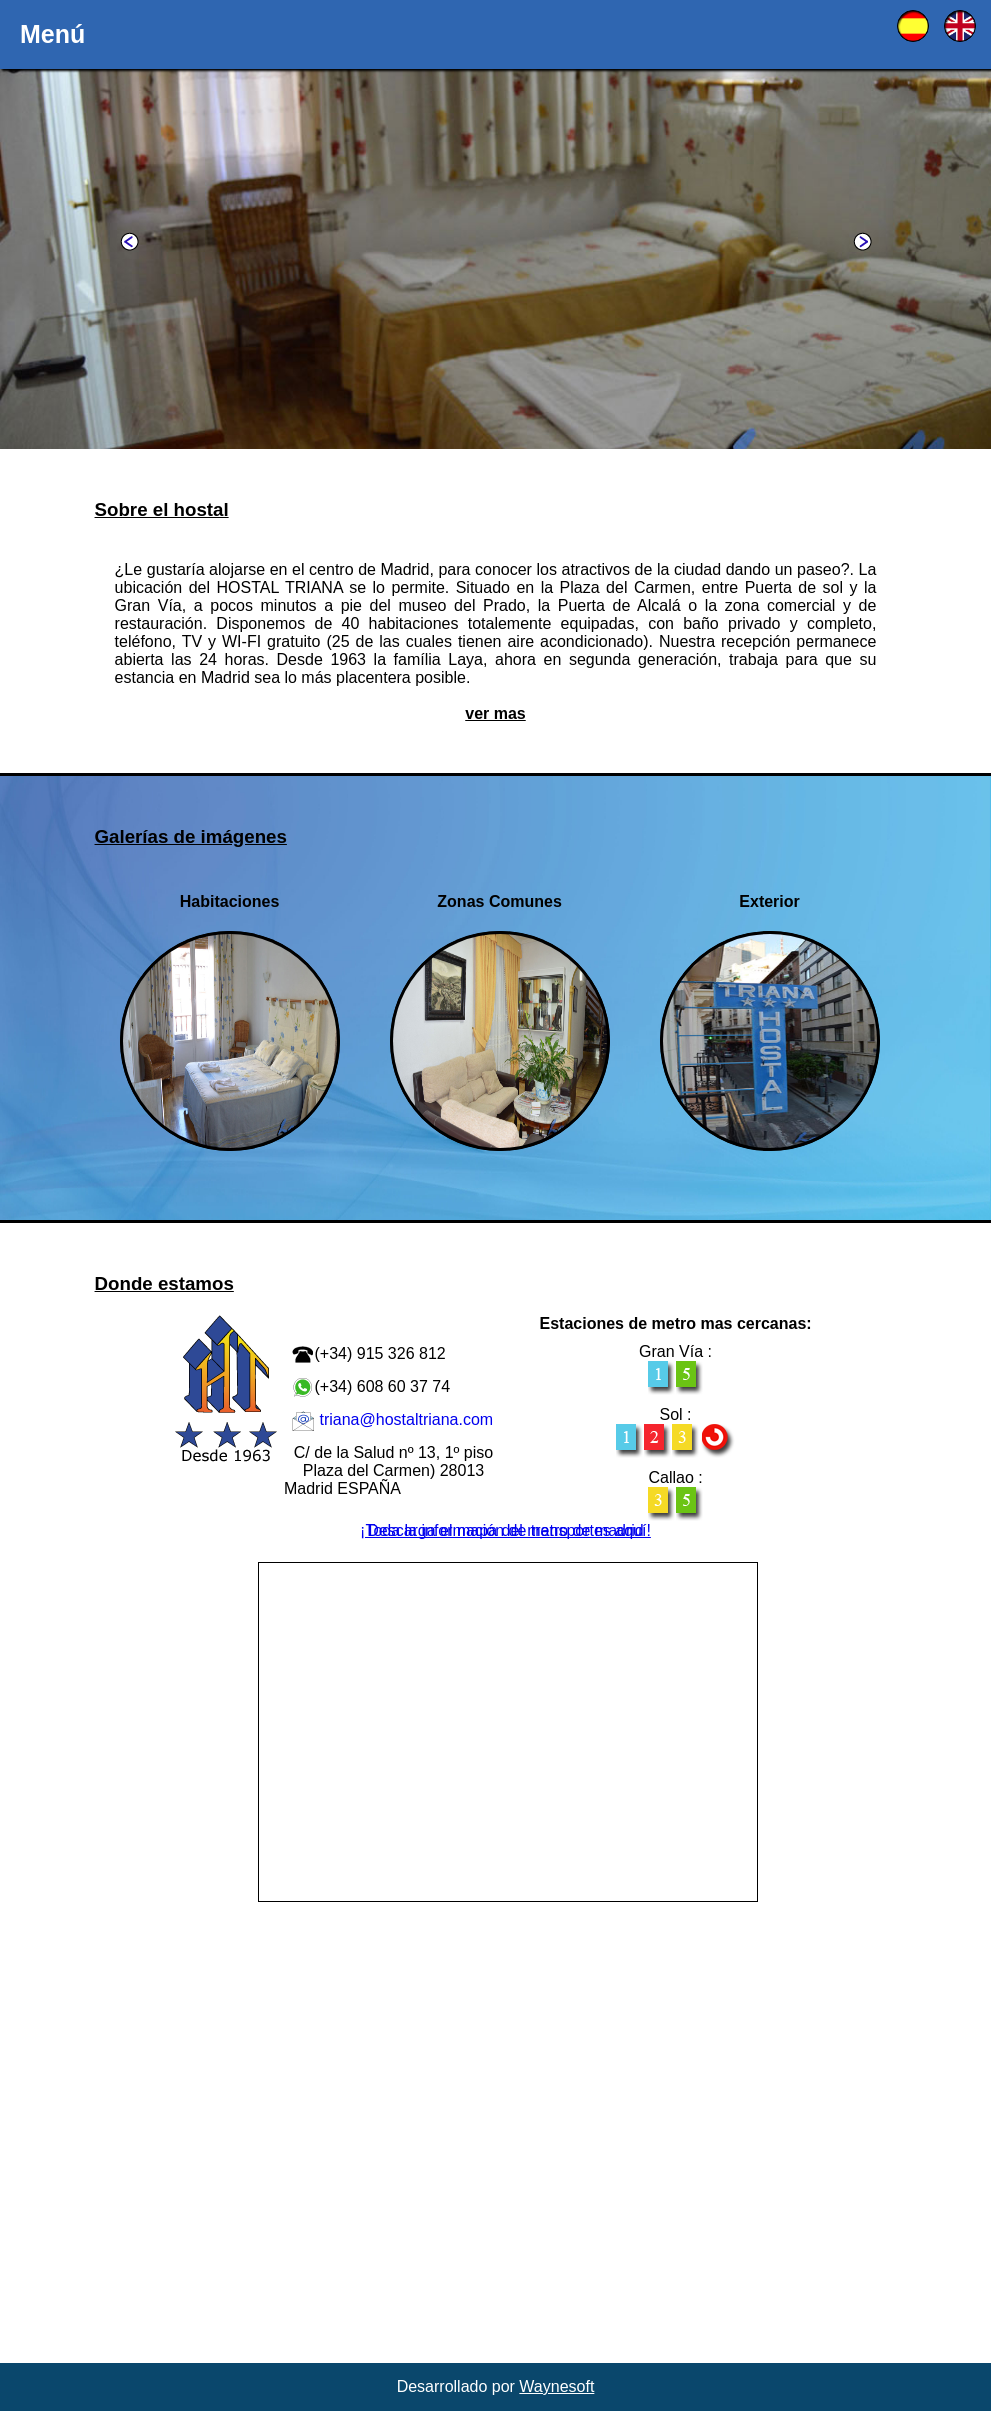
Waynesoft (556, 2386)
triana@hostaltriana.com (406, 1419)
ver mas (495, 713)
